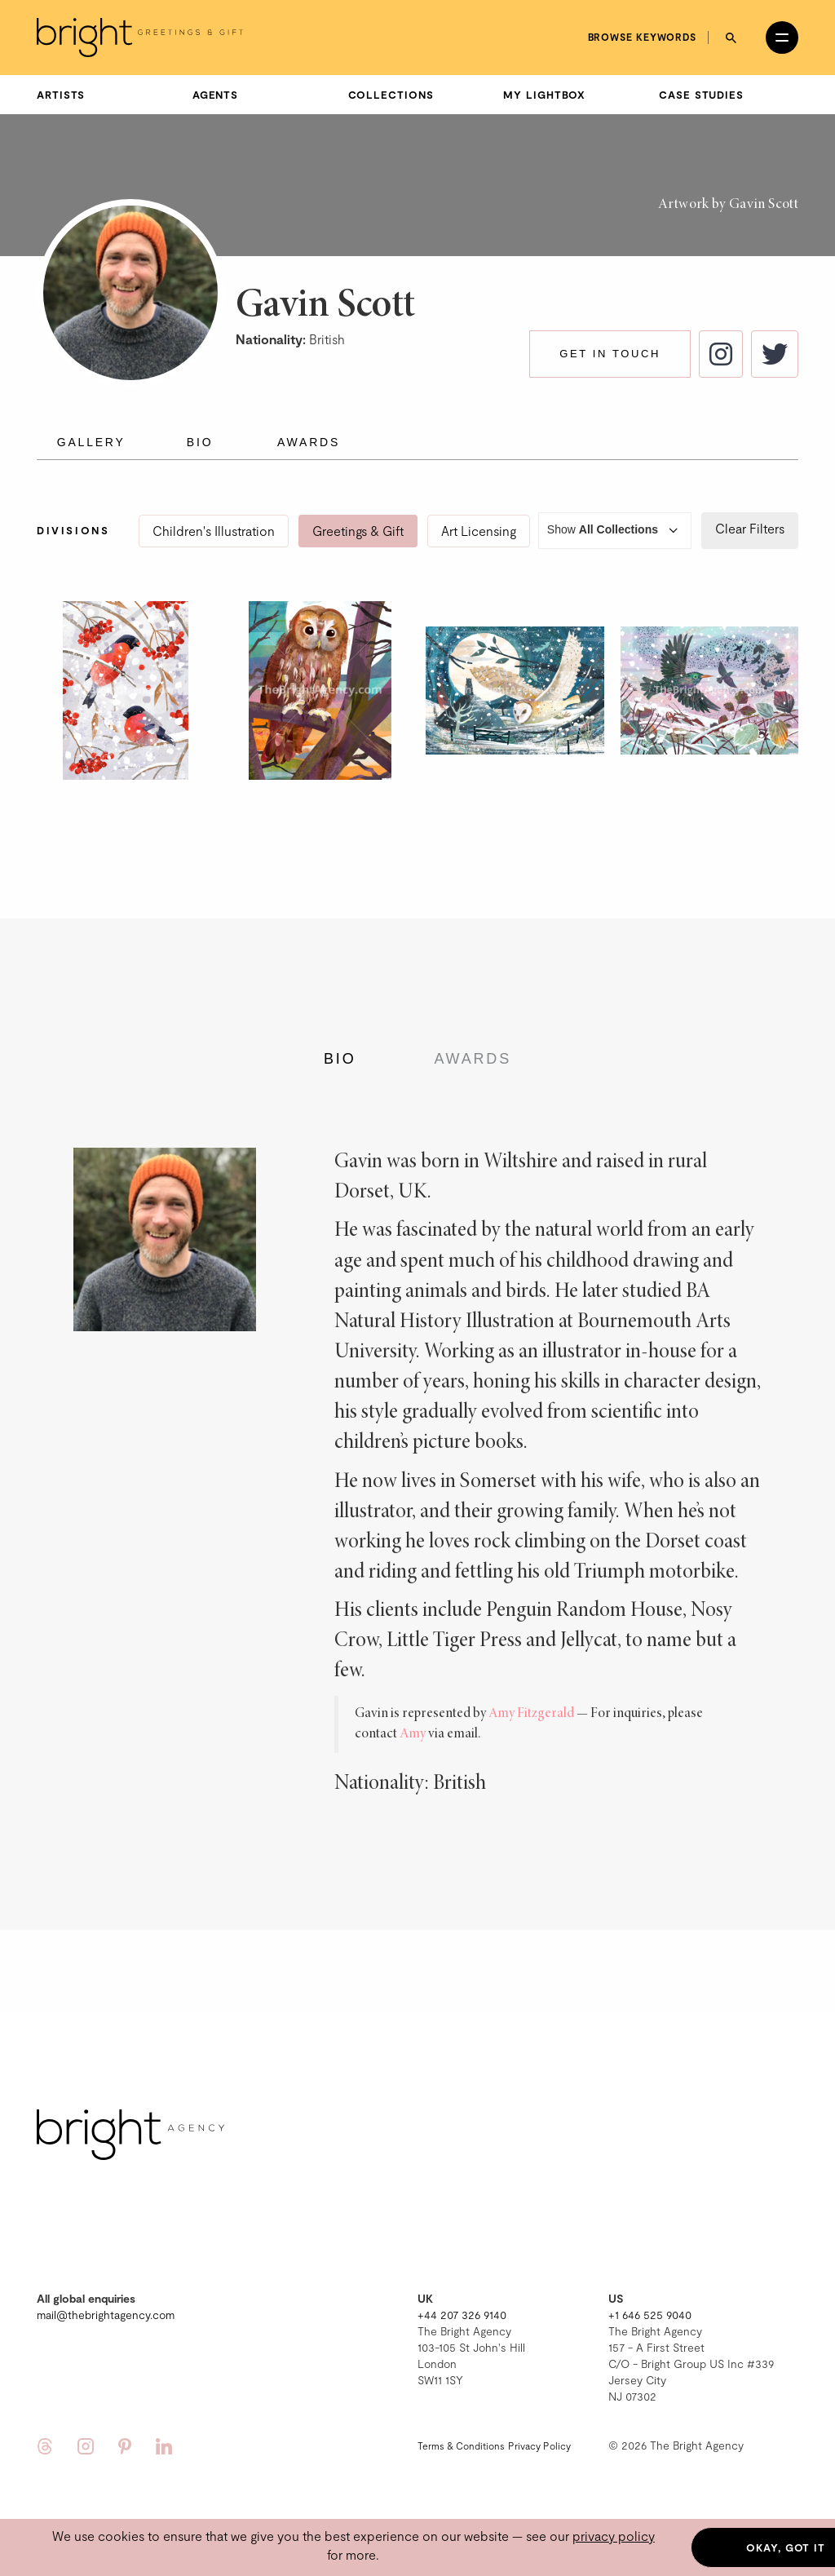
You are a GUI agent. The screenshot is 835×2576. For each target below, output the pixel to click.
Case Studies (701, 94)
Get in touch (609, 353)
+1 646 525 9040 (649, 2314)
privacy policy (613, 2535)
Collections (391, 94)
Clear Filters (749, 528)
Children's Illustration (213, 530)
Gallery (91, 442)
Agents (215, 94)
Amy (413, 1734)
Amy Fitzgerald (531, 1713)
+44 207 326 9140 (462, 2314)
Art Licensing (478, 530)
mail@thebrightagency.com (106, 2314)
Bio (200, 442)
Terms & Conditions (461, 2445)
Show (615, 530)
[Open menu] (782, 37)
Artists (61, 94)
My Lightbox (544, 94)
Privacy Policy (539, 2445)
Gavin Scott (763, 204)
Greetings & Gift (358, 530)
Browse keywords (642, 36)
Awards (308, 442)
